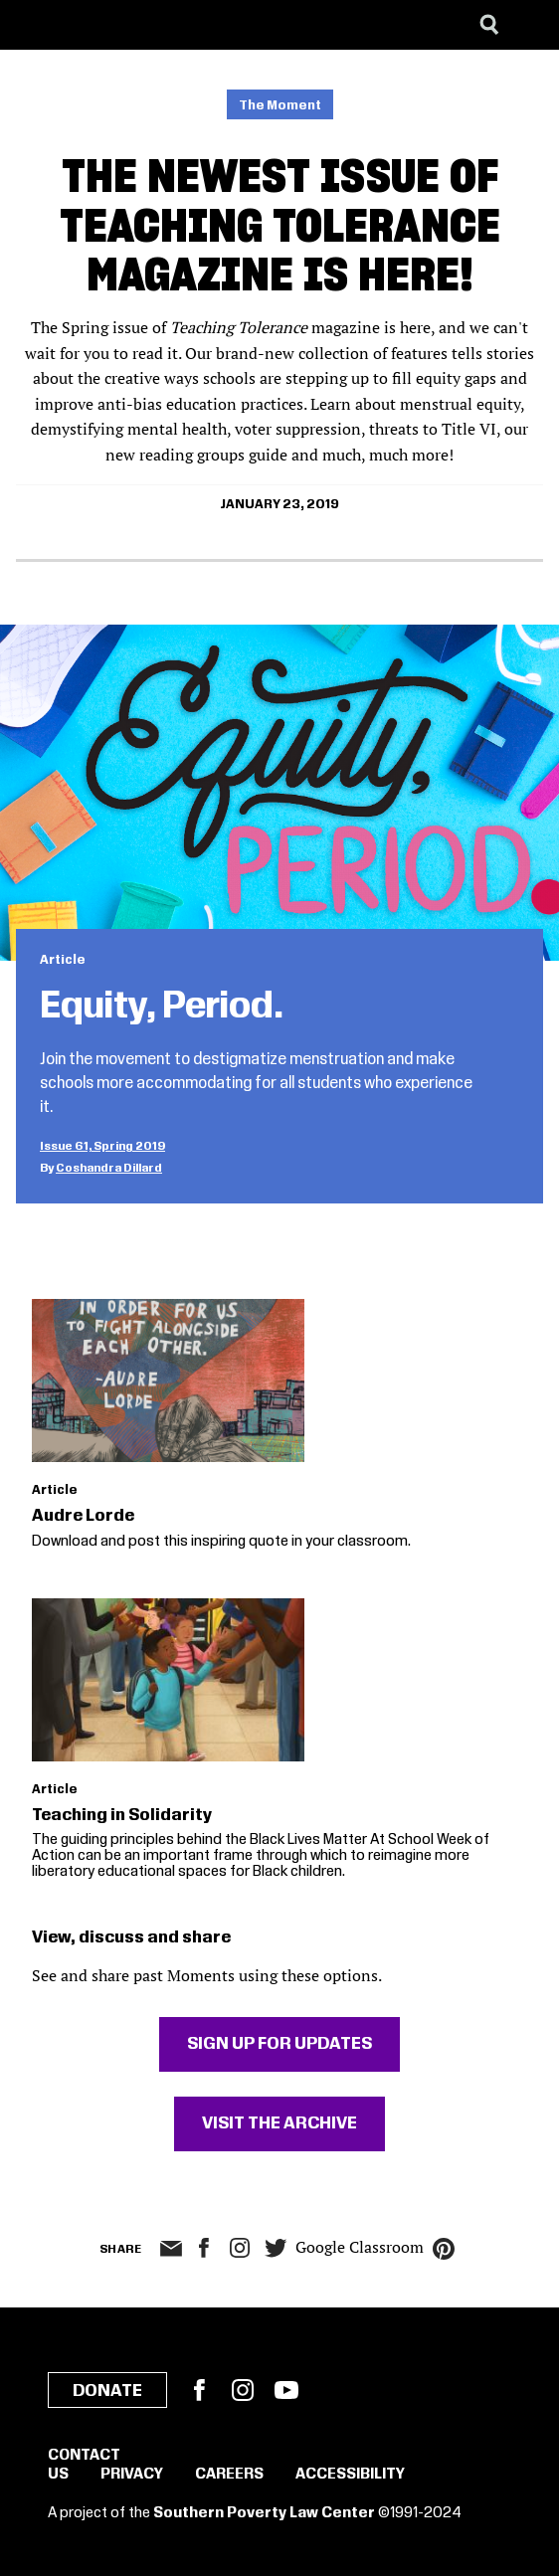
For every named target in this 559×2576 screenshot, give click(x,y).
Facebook (199, 2390)
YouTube (286, 2390)
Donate (107, 2391)
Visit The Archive (279, 2123)
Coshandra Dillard (109, 1168)
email (170, 2249)
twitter (275, 2248)
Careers (229, 2475)
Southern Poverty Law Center (264, 2513)
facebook (204, 2248)
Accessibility (350, 2475)
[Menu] (529, 25)
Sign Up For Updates (279, 2044)
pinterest (444, 2249)
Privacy (131, 2475)
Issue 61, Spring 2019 (102, 1146)
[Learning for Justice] (115, 25)
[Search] (489, 25)
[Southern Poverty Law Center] (33, 25)
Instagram (240, 2248)
